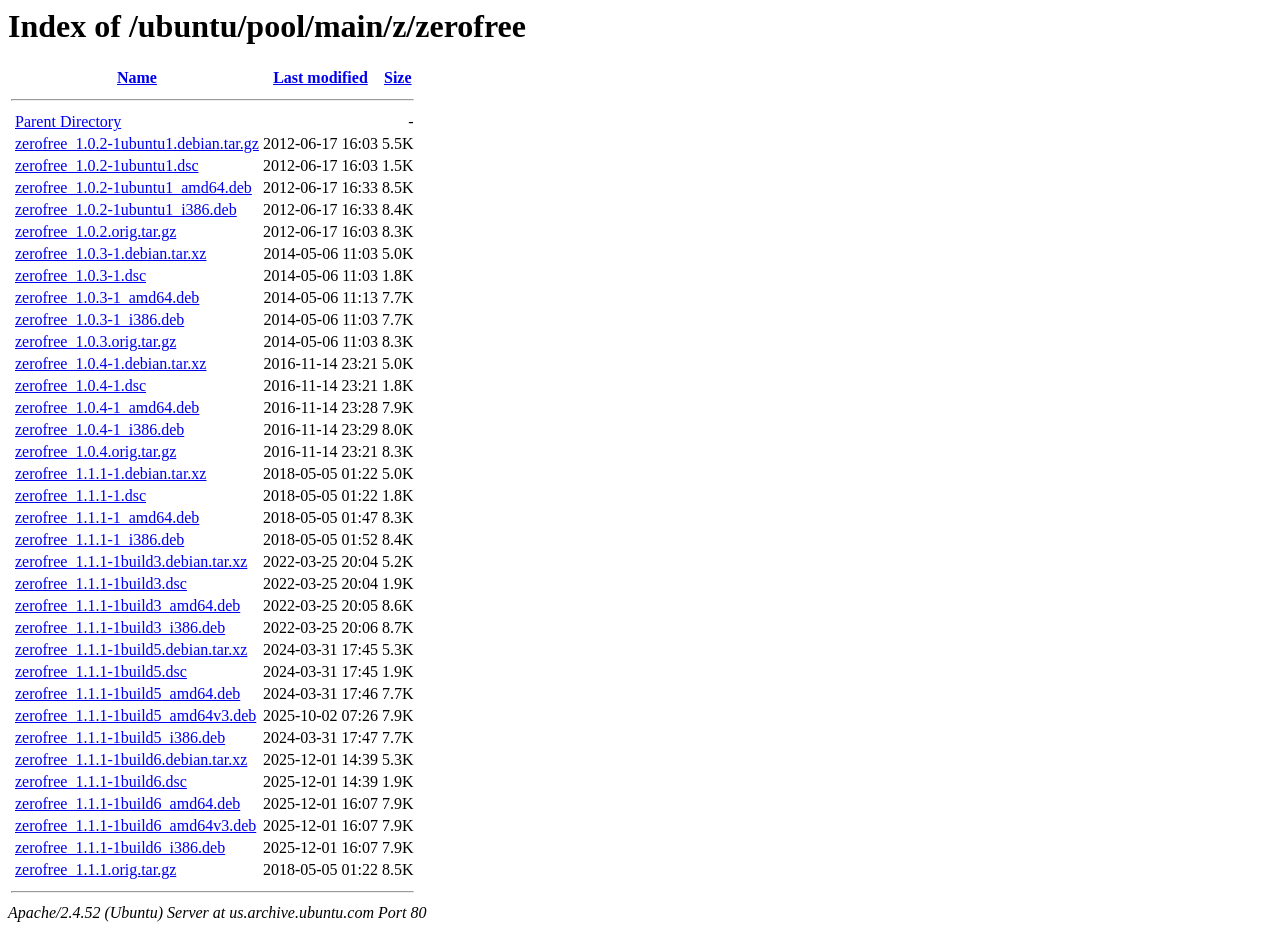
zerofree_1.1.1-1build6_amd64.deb (127, 803)
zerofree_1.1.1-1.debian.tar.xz (110, 473)
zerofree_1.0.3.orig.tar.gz (95, 341)
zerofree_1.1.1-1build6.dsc (101, 781)
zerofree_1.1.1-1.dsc (80, 495)
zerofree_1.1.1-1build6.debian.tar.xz (131, 759)
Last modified (320, 77)
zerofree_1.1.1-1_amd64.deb (107, 517)
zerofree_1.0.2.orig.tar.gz (95, 231)
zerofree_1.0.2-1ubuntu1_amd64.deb (133, 187)
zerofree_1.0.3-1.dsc (80, 275)
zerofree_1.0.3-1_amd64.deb (107, 297)
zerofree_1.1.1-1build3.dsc (101, 583)
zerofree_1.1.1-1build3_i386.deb (120, 627)
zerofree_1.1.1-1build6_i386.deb (120, 847)
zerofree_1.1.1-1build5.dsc (101, 671)
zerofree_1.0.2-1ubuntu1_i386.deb (126, 209)
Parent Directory (68, 121)
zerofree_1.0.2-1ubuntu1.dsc (107, 165)
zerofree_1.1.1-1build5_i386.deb (120, 737)
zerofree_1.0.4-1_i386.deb (99, 429)
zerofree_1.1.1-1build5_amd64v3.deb (135, 715)
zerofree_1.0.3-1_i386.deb (99, 319)
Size (398, 77)
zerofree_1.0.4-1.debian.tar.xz (110, 363)
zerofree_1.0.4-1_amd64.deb (107, 407)
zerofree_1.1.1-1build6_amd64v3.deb (135, 825)
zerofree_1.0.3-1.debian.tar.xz (110, 253)
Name (137, 77)
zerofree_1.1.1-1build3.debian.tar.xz (131, 561)
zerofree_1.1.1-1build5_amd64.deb (127, 693)
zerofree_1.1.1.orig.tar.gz (95, 869)
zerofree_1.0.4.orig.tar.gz (95, 451)
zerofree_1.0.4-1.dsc (80, 385)
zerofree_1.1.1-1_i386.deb (99, 539)
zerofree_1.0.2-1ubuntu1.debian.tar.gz (137, 143)
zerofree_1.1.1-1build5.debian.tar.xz (131, 649)
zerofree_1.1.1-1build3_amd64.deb (127, 605)
